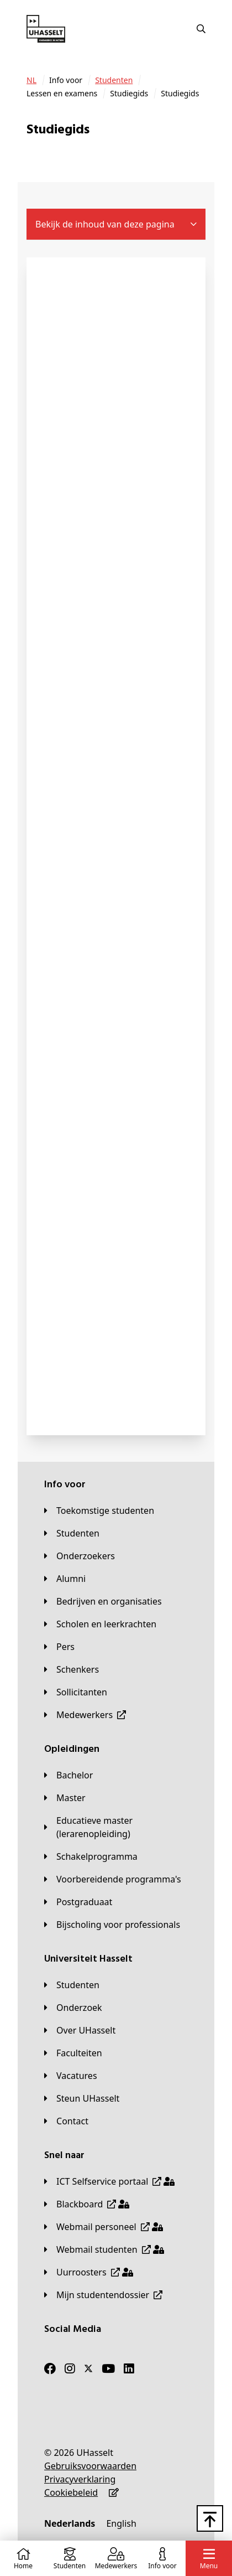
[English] (121, 2523)
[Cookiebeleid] (71, 2492)
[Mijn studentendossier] (103, 2294)
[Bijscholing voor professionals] (112, 1924)
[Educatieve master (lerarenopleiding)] (116, 1827)
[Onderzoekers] (79, 1556)
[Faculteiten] (73, 2053)
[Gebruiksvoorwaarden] (90, 2465)
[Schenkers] (71, 1669)
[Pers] (59, 1646)
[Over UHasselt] (79, 2030)
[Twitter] (88, 2368)
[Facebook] (50, 2368)
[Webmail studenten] (104, 2249)
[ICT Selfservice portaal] (109, 2181)
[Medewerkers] (85, 1714)
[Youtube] (108, 2368)
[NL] (31, 80)
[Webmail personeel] (103, 2226)
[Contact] (66, 2121)
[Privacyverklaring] (79, 2479)
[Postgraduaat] (78, 1901)
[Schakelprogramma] (91, 1856)
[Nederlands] (69, 2523)
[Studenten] (114, 80)
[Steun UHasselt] (81, 2098)
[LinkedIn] (129, 2368)
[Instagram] (70, 2368)
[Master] (65, 1797)
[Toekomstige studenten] (99, 1510)
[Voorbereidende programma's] (112, 1879)
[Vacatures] (70, 2075)
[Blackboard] (86, 2204)
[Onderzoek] (73, 2007)
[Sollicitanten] (75, 1692)
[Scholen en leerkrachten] (100, 1624)
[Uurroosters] (88, 2272)
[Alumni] (65, 1578)
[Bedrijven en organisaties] (103, 1601)
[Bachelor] (68, 1775)
